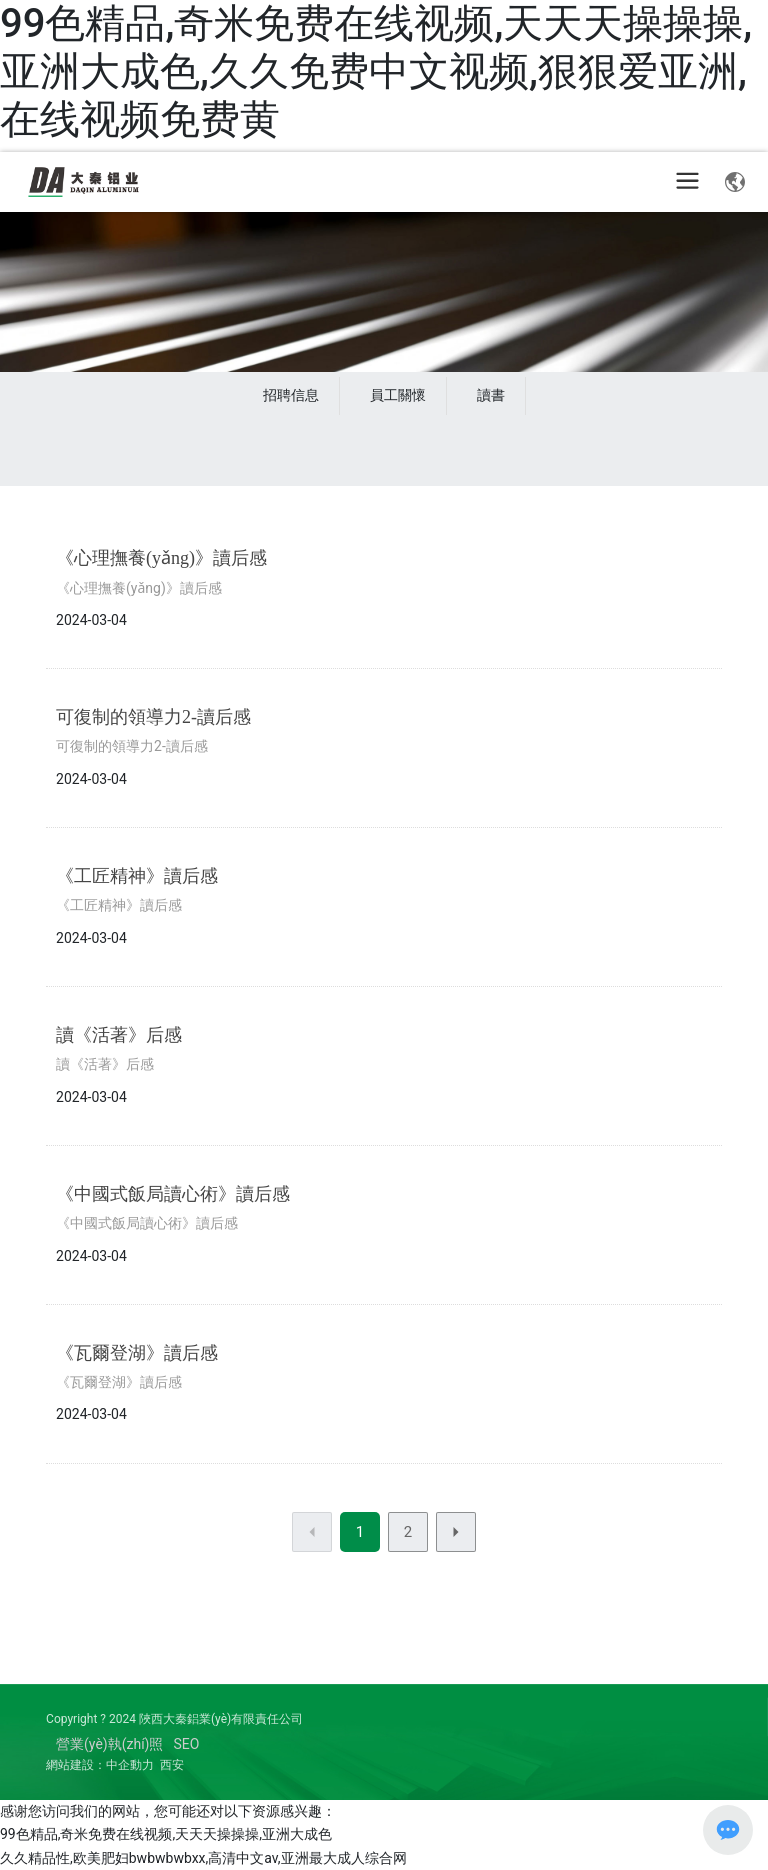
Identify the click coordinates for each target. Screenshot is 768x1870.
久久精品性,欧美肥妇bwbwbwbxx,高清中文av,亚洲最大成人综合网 (203, 1858)
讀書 (491, 395)
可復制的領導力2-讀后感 (153, 717)
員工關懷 (398, 395)
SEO (187, 1744)
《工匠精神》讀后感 (137, 876)
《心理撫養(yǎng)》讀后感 (161, 558)
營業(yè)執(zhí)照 (109, 1744)
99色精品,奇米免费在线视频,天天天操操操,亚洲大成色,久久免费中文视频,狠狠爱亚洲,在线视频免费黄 (376, 71)
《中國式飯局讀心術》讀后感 (173, 1194)
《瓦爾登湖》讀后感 (137, 1353)
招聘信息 (291, 395)
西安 (172, 1765)
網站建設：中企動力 (100, 1765)
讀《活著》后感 (119, 1035)
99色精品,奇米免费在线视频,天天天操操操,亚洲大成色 (166, 1834)
